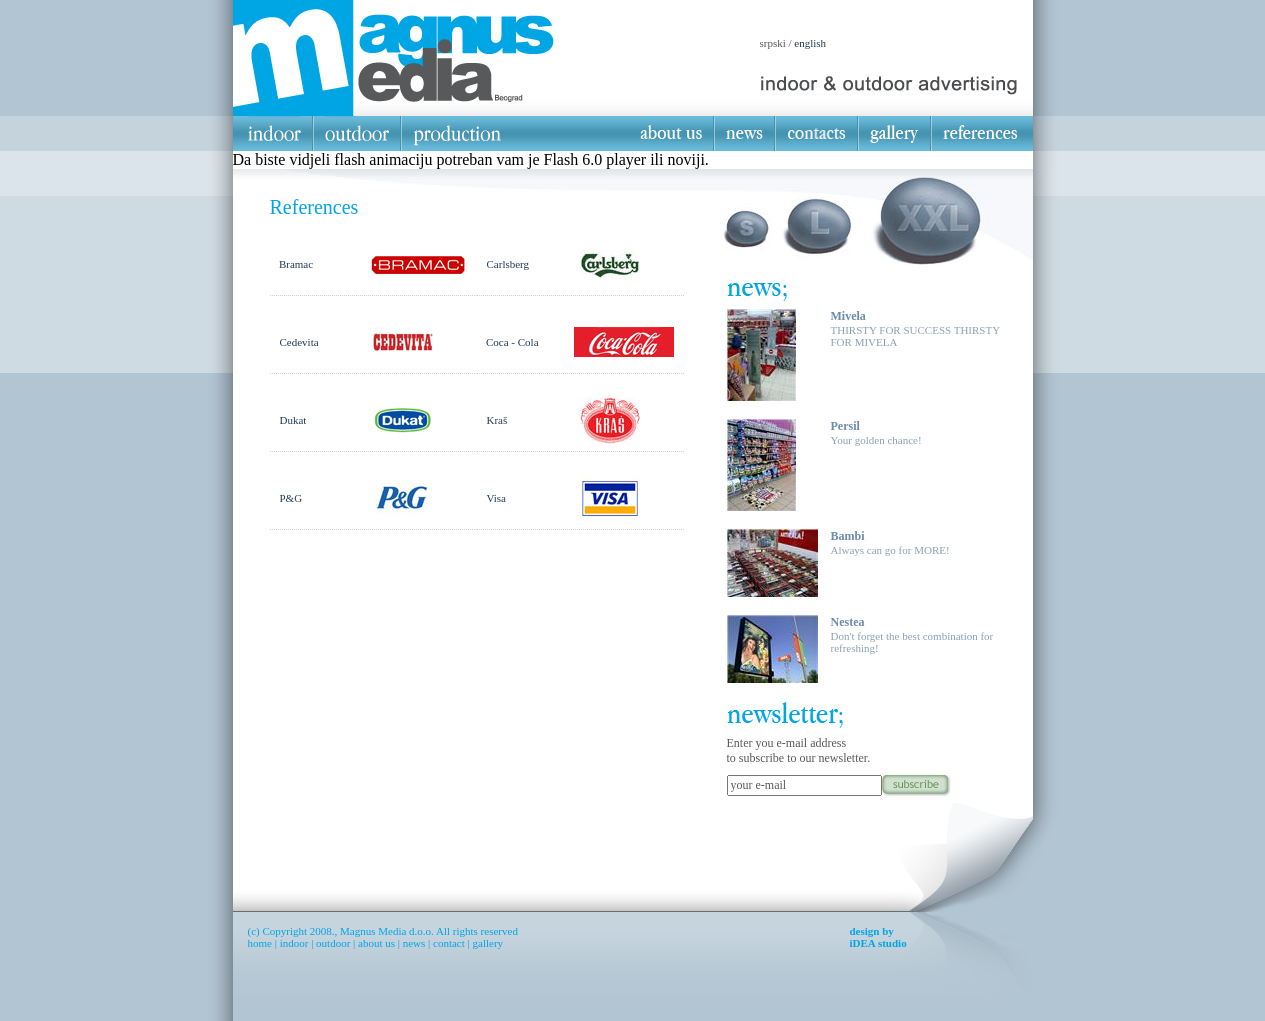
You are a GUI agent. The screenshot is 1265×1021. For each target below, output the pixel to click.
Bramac (296, 264)
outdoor (333, 943)
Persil (845, 426)
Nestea (848, 622)
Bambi (848, 536)
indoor (294, 943)
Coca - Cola (512, 342)
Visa (497, 498)
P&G (291, 498)
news (414, 943)
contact (449, 943)
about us (376, 943)
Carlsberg (508, 264)
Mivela (848, 316)
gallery (488, 943)
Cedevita (299, 342)
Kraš (497, 420)
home (260, 943)
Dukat (293, 420)
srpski (773, 43)
